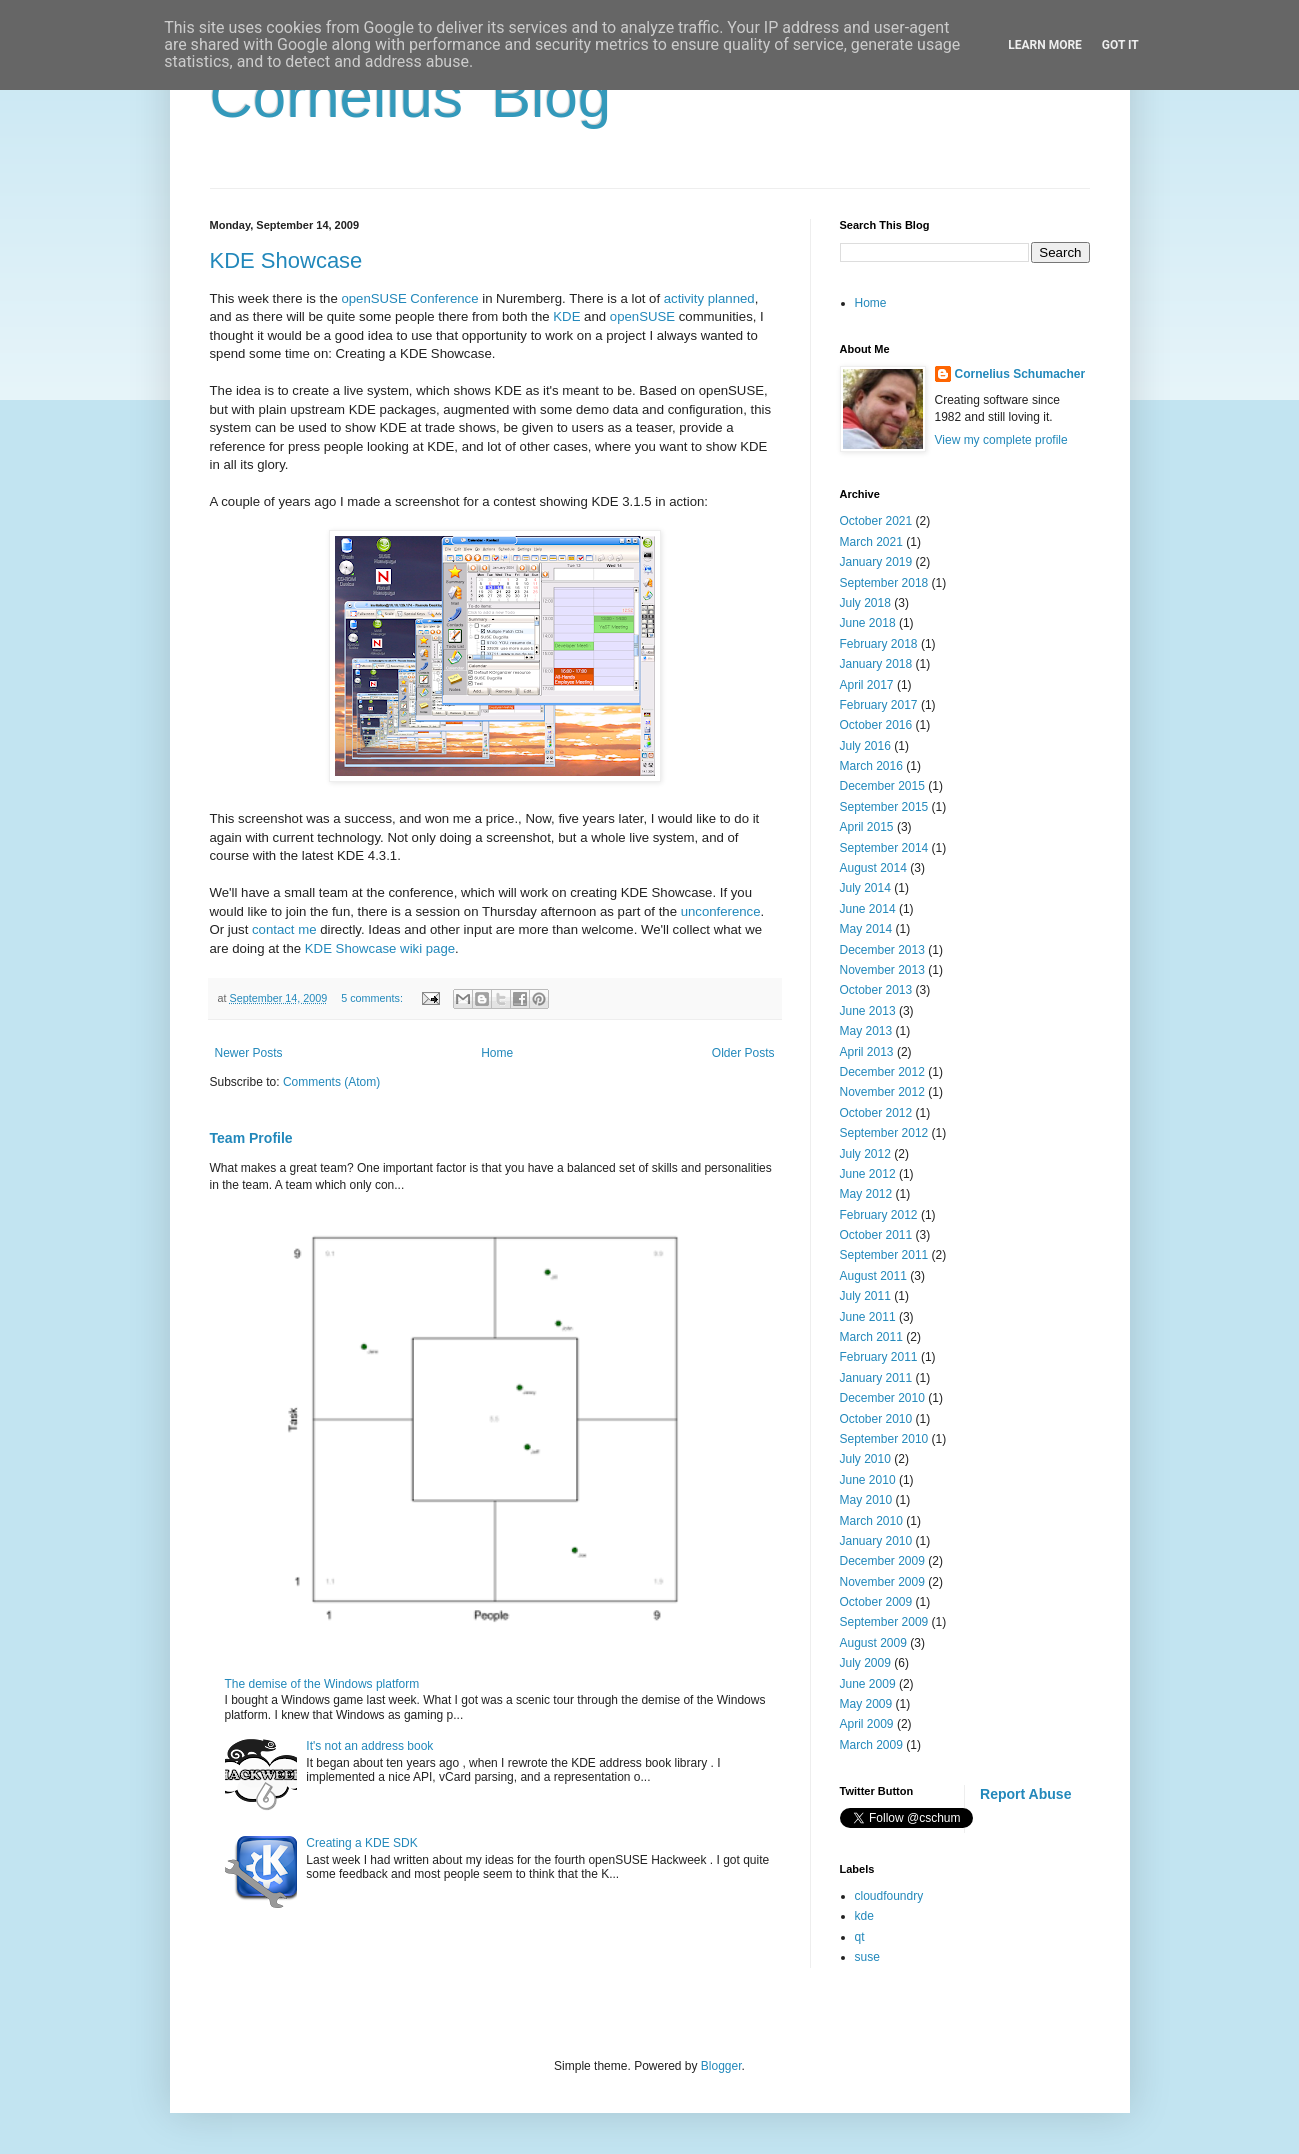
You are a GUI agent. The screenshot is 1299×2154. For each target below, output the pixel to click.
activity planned (709, 298)
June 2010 (868, 1480)
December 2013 (882, 950)
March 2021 (871, 542)
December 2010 (882, 1398)
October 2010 (876, 1419)
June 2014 (868, 909)
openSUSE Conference (409, 298)
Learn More (1045, 45)
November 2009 (882, 1582)
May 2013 (866, 1031)
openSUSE (642, 316)
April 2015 (867, 827)
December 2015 (882, 786)
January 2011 (876, 1378)
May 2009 (866, 1704)
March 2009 (871, 1745)
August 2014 (873, 868)
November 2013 (882, 970)
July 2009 (865, 1663)
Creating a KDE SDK (361, 1843)
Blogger (721, 2066)
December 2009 (882, 1561)
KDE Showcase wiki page (380, 948)
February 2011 (879, 1357)
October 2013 (876, 990)
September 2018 (884, 583)
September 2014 (884, 848)
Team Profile (251, 1138)
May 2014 (866, 929)
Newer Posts (249, 1053)
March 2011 (871, 1337)
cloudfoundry (889, 1896)
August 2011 (873, 1276)
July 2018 (865, 603)
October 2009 (876, 1602)
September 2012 (884, 1133)
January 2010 (876, 1541)
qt (860, 1937)
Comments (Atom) (331, 1082)
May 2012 (866, 1194)
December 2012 (882, 1072)
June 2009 (868, 1684)
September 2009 (884, 1622)
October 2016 (876, 725)
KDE (566, 316)
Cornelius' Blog (411, 96)
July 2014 (865, 888)
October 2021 (876, 521)
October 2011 (876, 1235)
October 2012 (876, 1113)
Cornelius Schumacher (1020, 374)
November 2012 (882, 1092)
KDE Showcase (286, 260)
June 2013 (868, 1011)
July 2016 (865, 746)
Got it (1120, 45)
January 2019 (876, 562)
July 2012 (865, 1154)
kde (864, 1916)
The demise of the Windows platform (322, 1684)
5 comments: (373, 998)
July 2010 (865, 1459)
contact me (284, 929)
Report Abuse (1025, 1794)
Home (497, 1053)
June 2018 (868, 623)
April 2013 (867, 1052)
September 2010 (884, 1439)
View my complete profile (1001, 440)
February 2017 (879, 705)
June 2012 (868, 1174)
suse (867, 1957)
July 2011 (865, 1296)
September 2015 (884, 807)
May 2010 (866, 1500)
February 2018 (879, 644)
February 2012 (879, 1215)
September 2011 (884, 1255)
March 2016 (871, 766)
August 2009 (873, 1643)
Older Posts (743, 1053)
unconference (721, 911)
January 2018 (876, 664)
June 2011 (868, 1317)
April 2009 (867, 1724)
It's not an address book (369, 1746)
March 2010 (871, 1521)
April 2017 (867, 685)
